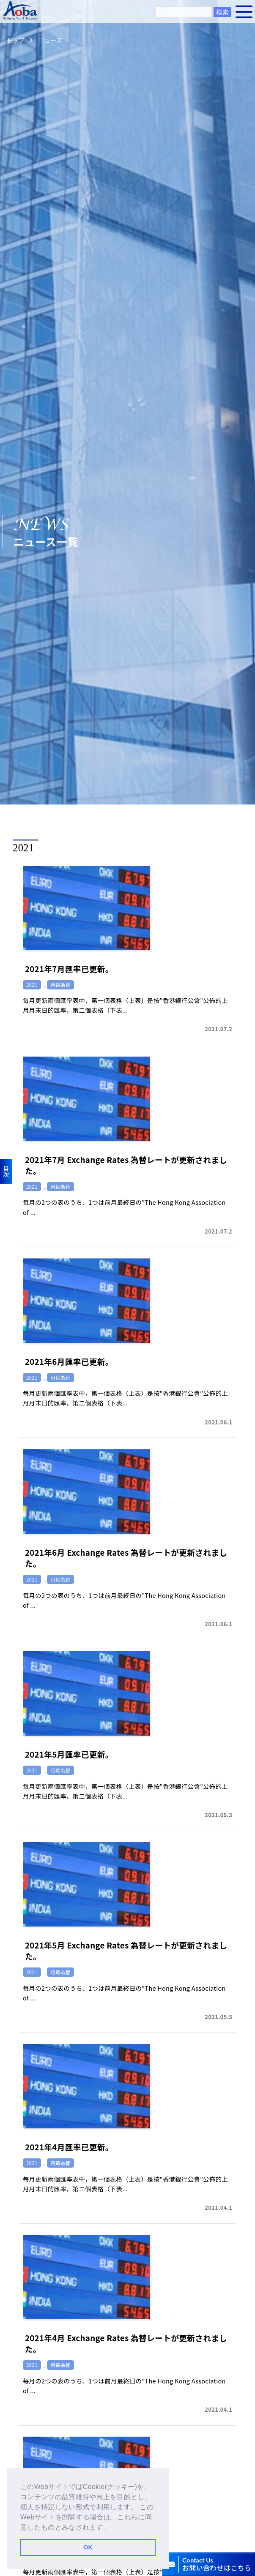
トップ (15, 39)
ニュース (50, 39)
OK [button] (88, 2547)
